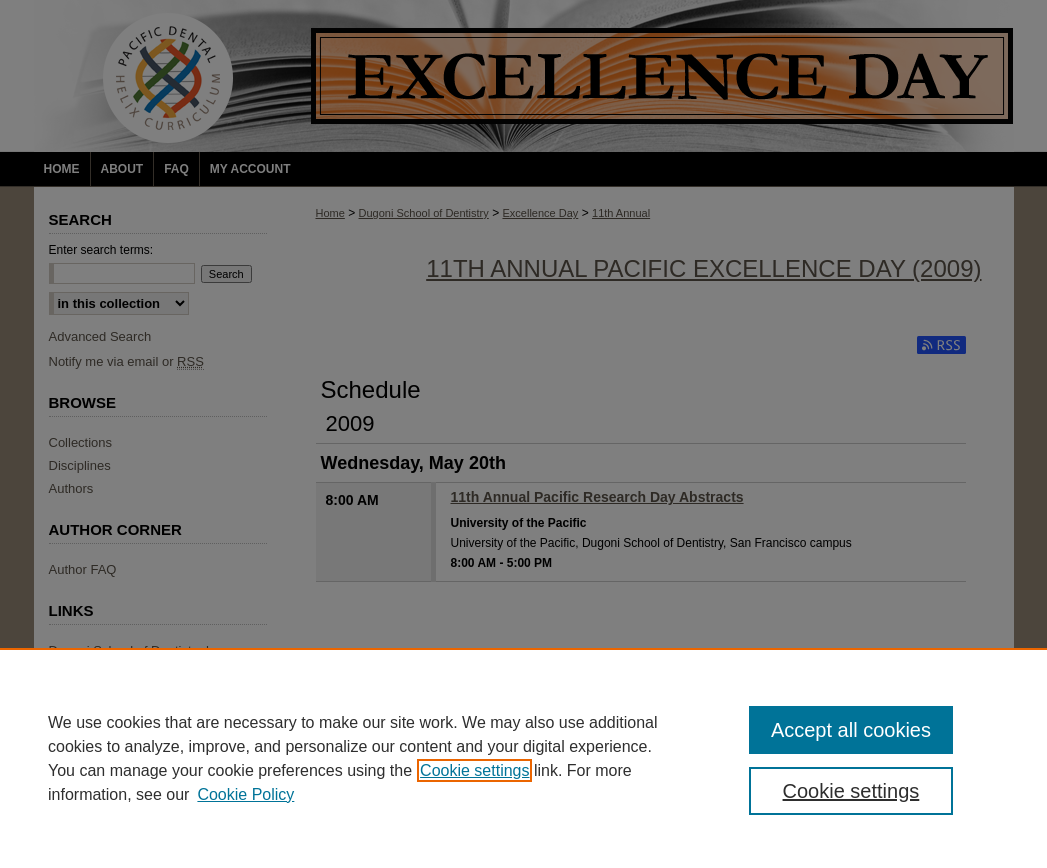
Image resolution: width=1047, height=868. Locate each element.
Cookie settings (474, 770)
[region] (523, 758)
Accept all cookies (851, 730)
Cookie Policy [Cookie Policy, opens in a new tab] (245, 794)
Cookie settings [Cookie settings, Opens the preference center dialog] (851, 791)
